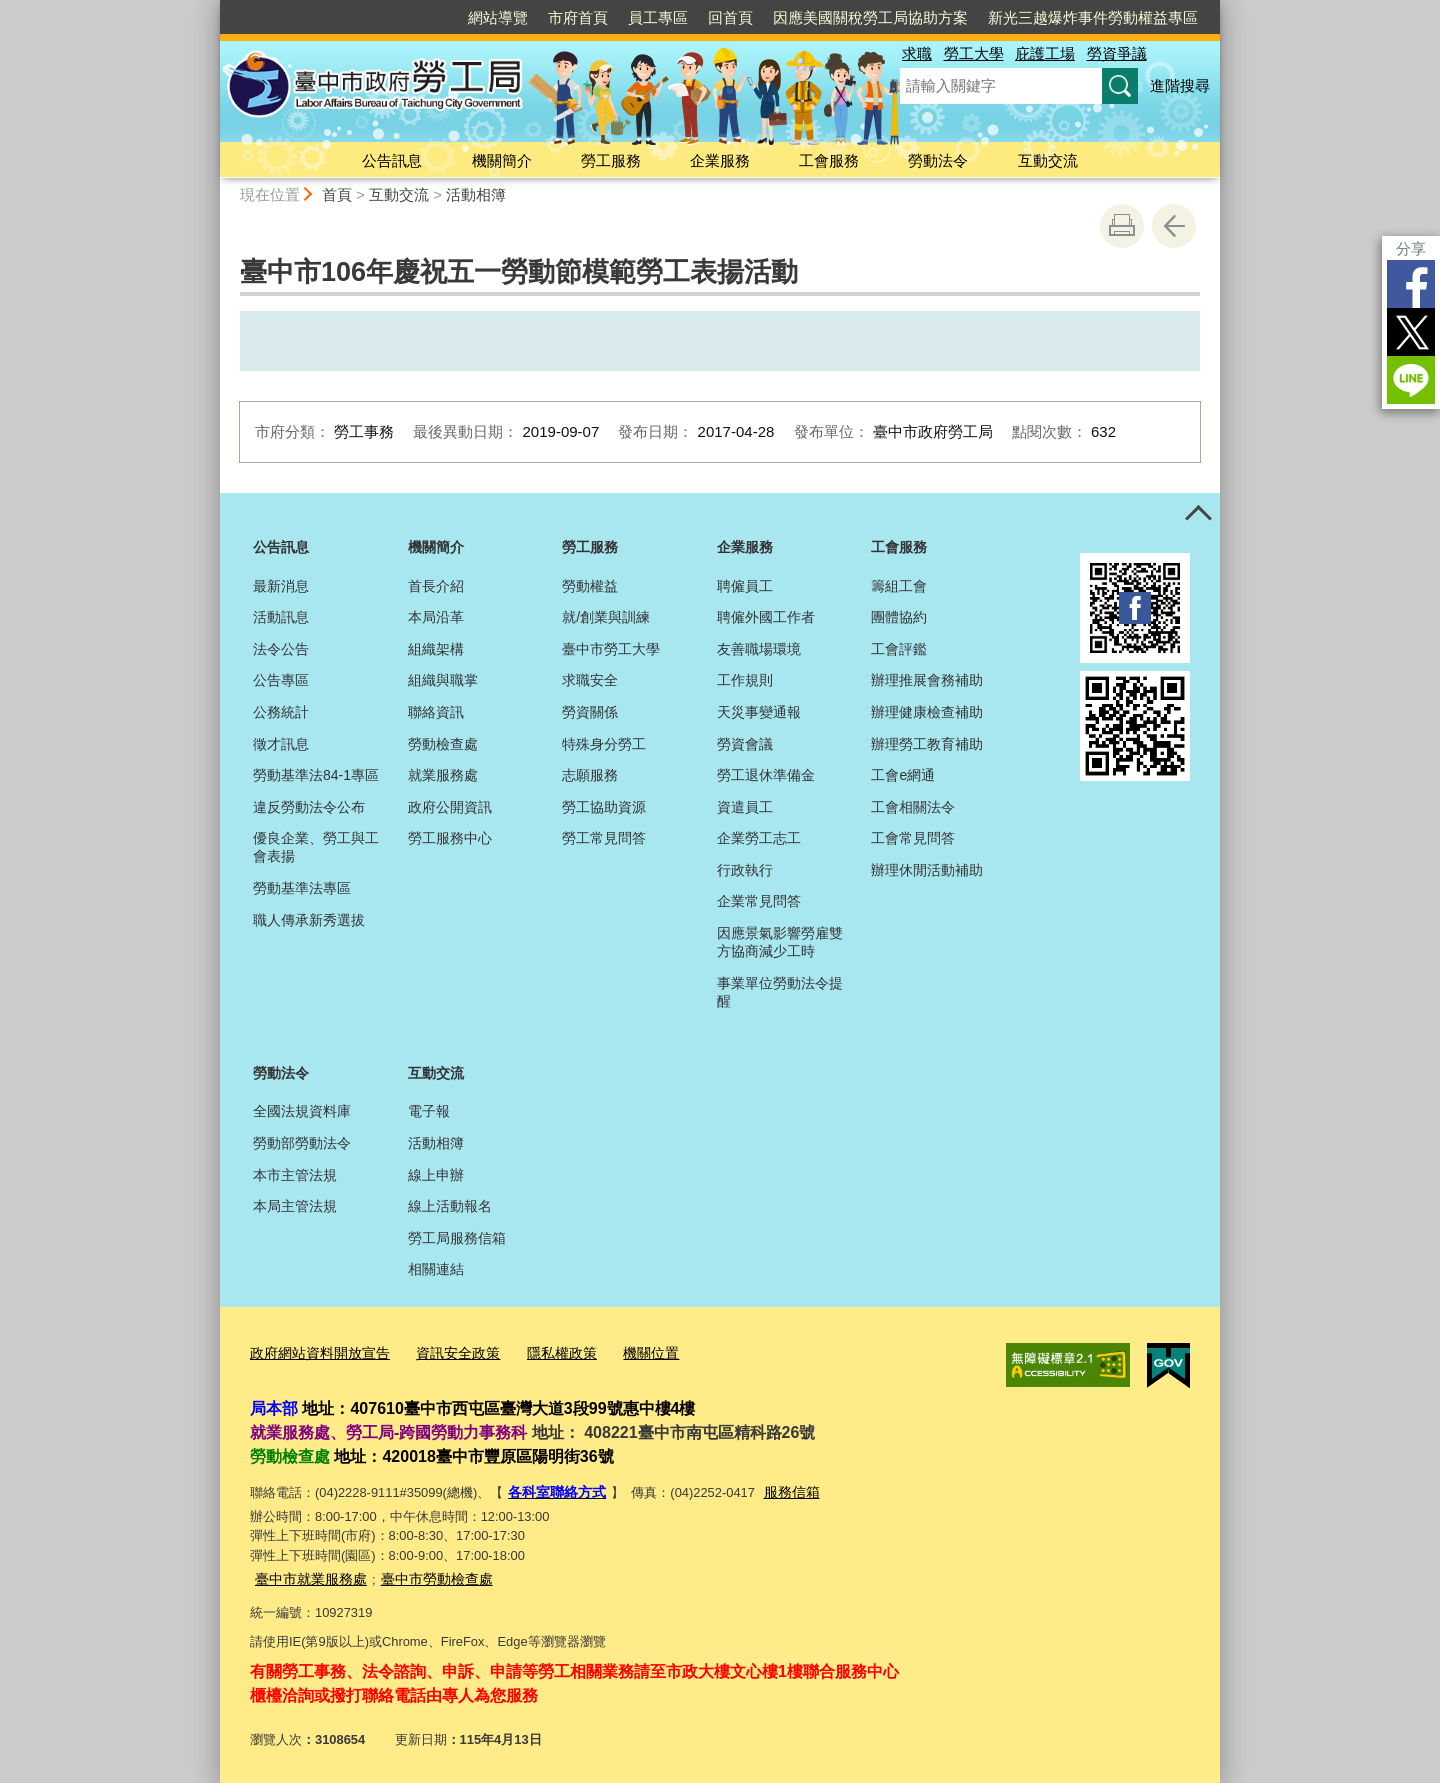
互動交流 (1048, 160)
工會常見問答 (913, 838)
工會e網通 (903, 775)
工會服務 (829, 160)
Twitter (1411, 332)
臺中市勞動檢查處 (425, 1574)
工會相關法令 (913, 807)
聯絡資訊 (436, 712)
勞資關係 (590, 712)
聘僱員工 (745, 586)
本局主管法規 (295, 1206)
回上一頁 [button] (1174, 226)
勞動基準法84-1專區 (316, 775)
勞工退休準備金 (766, 775)
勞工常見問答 (604, 838)
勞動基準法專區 (302, 888)
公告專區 (281, 680)
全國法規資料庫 (302, 1111)
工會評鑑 (899, 649)
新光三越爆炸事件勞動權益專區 (1093, 17)
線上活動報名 (450, 1206)
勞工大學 (974, 53)
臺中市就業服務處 (307, 1574)
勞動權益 (590, 586)
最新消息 (281, 586)
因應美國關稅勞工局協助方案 (870, 17)
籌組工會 (899, 586)
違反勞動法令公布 (309, 807)
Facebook (1411, 284)
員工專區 (658, 17)
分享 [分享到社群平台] (1411, 248)
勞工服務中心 (450, 838)
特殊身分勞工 (604, 744)
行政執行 (745, 870)
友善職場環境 (759, 649)
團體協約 (899, 617)
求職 (917, 53)
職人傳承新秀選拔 (309, 920)
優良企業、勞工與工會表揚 (316, 847)
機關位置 (628, 1352)
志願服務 (590, 775)
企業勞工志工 (759, 838)
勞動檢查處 (443, 744)
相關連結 (436, 1269)
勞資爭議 (1117, 53)
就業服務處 (443, 775)
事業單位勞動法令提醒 (780, 992)
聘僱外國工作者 (766, 617)
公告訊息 (392, 160)
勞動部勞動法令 (302, 1143)
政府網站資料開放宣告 (315, 1352)
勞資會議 (745, 744)
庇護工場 (1045, 53)
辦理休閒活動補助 (927, 870)
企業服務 (720, 160)
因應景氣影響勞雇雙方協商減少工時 (780, 942)
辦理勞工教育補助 (927, 744)
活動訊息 (281, 617)
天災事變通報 (759, 712)
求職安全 (590, 680)
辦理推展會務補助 (927, 680)
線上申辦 (436, 1175)
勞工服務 (611, 160)
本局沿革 (436, 617)
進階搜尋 (1180, 85)
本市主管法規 (295, 1175)
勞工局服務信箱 (457, 1238)
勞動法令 (938, 160)
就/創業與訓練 (606, 617)
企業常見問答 (759, 901)
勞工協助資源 (604, 807)
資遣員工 (745, 807)
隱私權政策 (543, 1352)
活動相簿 (476, 194)
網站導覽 (498, 17)
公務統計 (281, 712)
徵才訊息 (281, 744)
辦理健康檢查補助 (927, 712)
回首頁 (730, 17)
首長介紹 (436, 586)
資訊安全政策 (445, 1352)
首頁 (337, 194)
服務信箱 (783, 1489)
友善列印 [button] (1122, 226)
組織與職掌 (443, 680)
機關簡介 (502, 160)
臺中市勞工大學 (611, 649)
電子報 (429, 1111)
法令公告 (281, 649)
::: (211, 8)
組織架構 (436, 649)
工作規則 (745, 680)
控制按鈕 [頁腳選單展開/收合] (1198, 515)
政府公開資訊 (450, 807)
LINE (1411, 380)
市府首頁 (578, 17)
